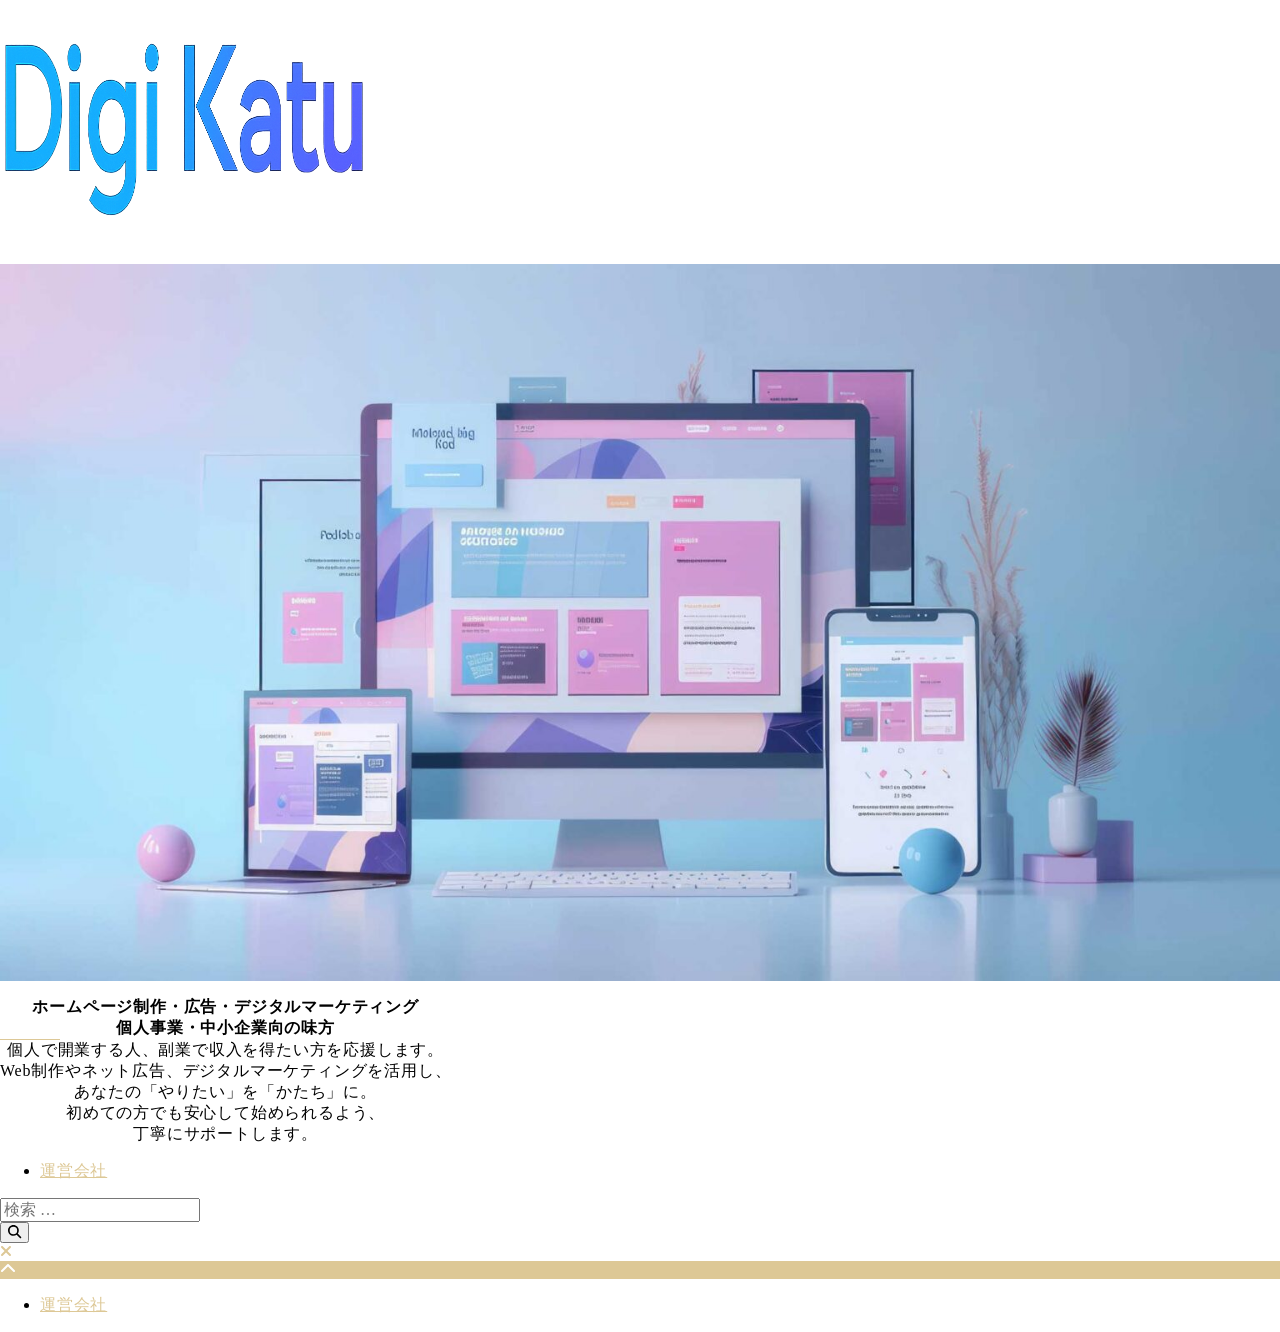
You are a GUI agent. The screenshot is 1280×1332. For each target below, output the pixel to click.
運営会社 (73, 1170)
